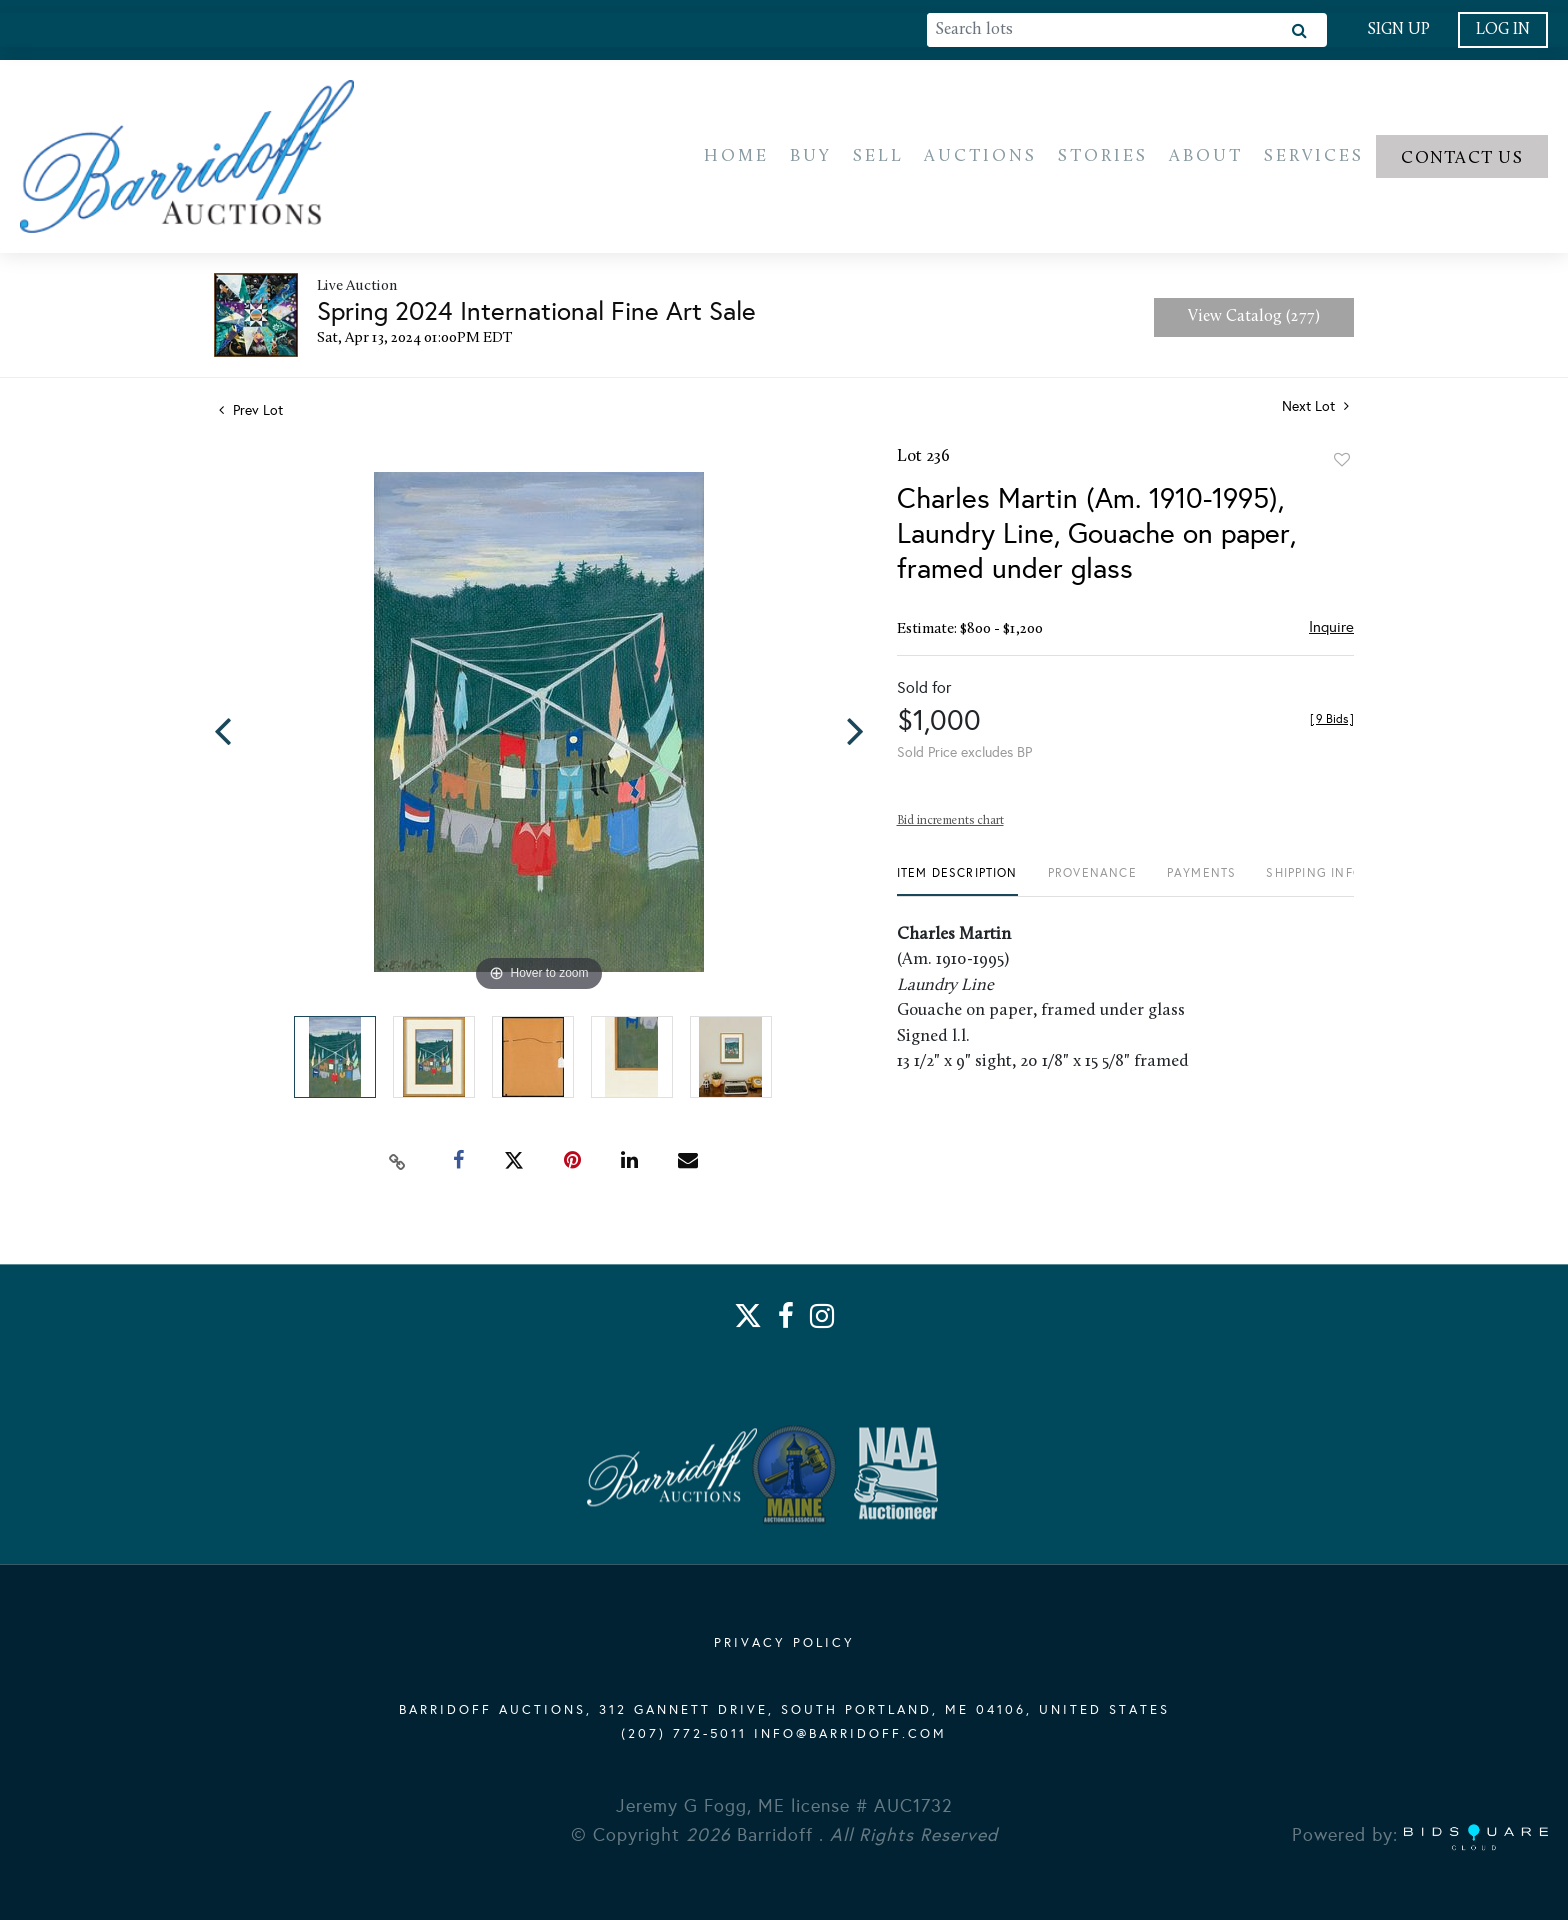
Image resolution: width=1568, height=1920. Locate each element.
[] (1332, 722)
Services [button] (1314, 157)
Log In (1503, 30)
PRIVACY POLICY (784, 1643)
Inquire (1331, 630)
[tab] (957, 883)
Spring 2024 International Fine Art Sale (536, 314)
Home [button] (736, 157)
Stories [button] (1103, 157)
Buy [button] (811, 157)
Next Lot (1315, 409)
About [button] (1206, 157)
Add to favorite (1342, 463)
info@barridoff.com (850, 1734)
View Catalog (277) (1254, 320)
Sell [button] (878, 157)
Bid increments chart (950, 824)
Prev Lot (251, 413)
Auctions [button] (980, 157)
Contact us (1462, 159)
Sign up (1398, 30)
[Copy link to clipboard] (398, 1163)
